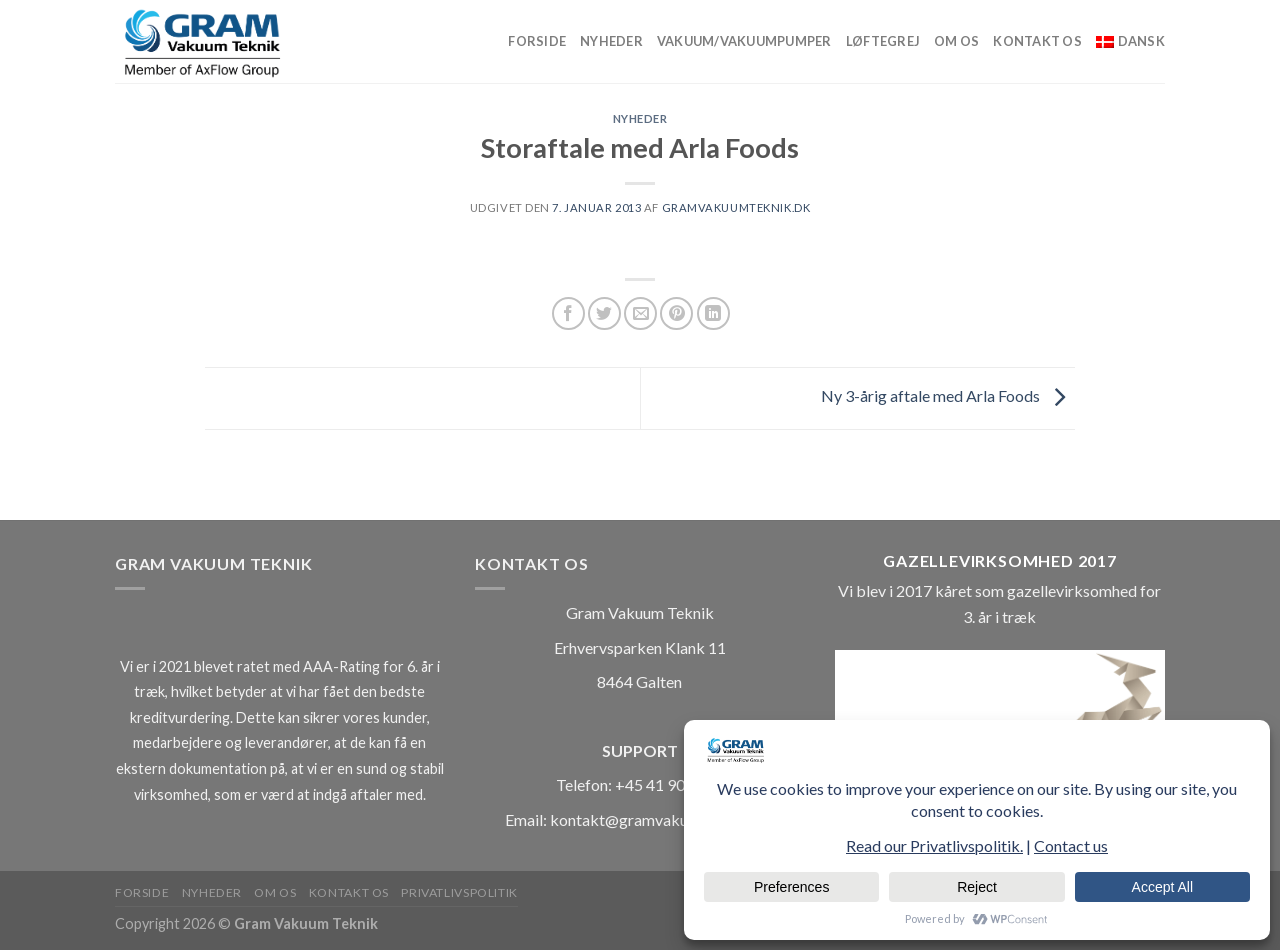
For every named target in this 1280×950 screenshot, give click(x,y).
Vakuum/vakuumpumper (744, 41)
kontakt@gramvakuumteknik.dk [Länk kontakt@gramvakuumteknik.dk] (662, 819)
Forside (537, 41)
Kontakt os (1037, 41)
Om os (956, 41)
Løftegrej (883, 41)
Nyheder (611, 41)
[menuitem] (1130, 41)
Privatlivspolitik (459, 892)
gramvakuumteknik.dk (736, 207)
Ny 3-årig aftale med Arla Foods (948, 396)
